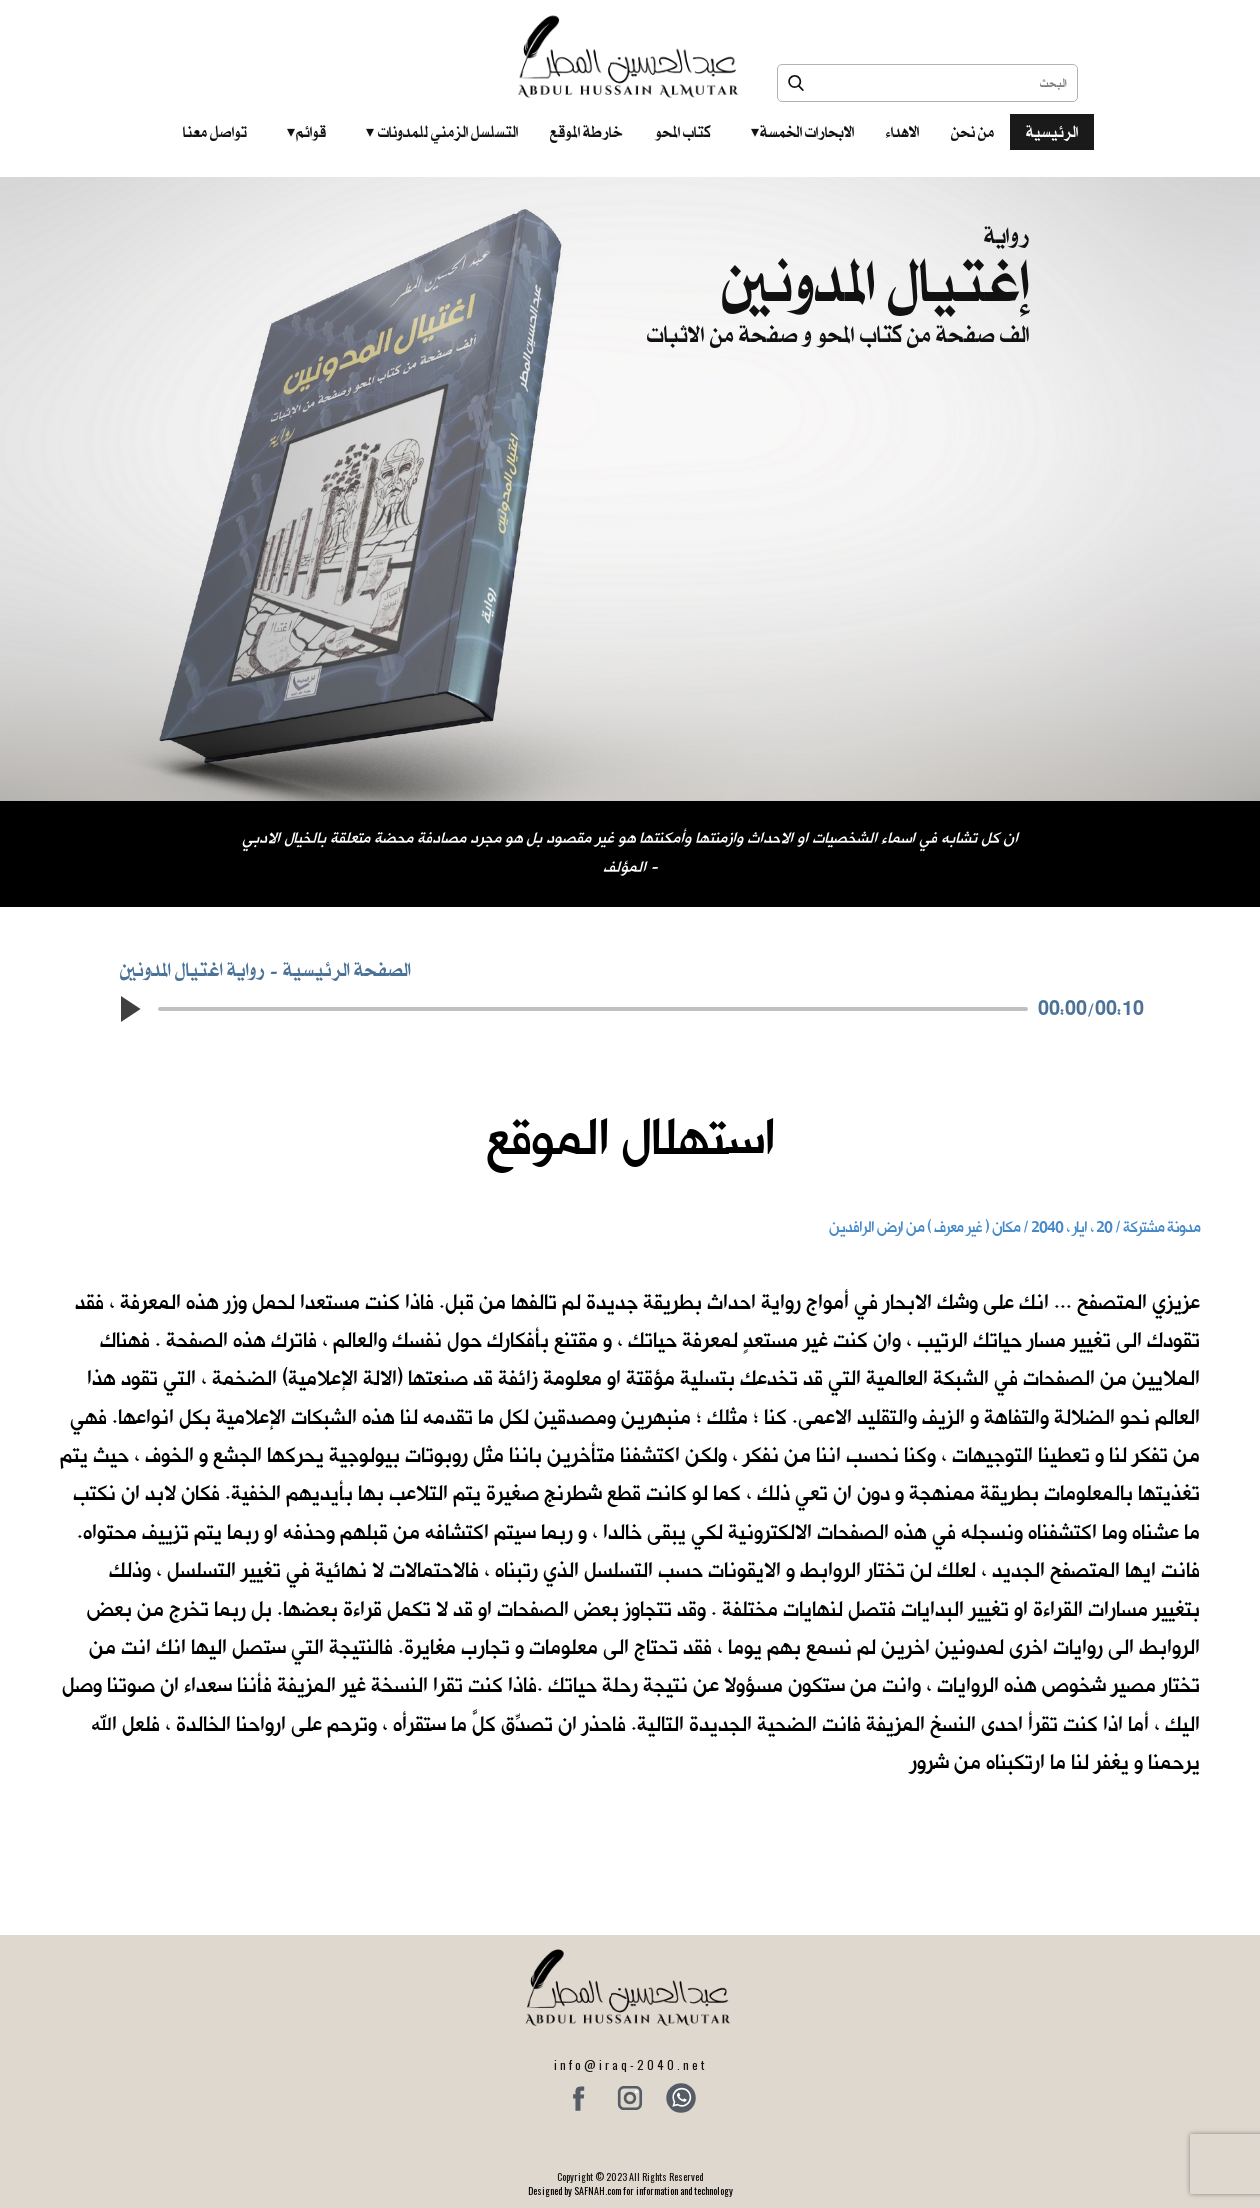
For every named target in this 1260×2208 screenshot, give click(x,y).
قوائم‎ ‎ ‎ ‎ (306, 132)
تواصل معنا (215, 132)
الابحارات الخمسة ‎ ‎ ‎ (802, 132)
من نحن (972, 132)
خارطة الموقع (586, 132)
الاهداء (902, 132)
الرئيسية (1052, 132)
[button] (130, 1009)
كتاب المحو (683, 132)
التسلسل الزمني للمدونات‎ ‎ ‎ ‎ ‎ (442, 132)
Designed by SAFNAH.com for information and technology (630, 2190)
